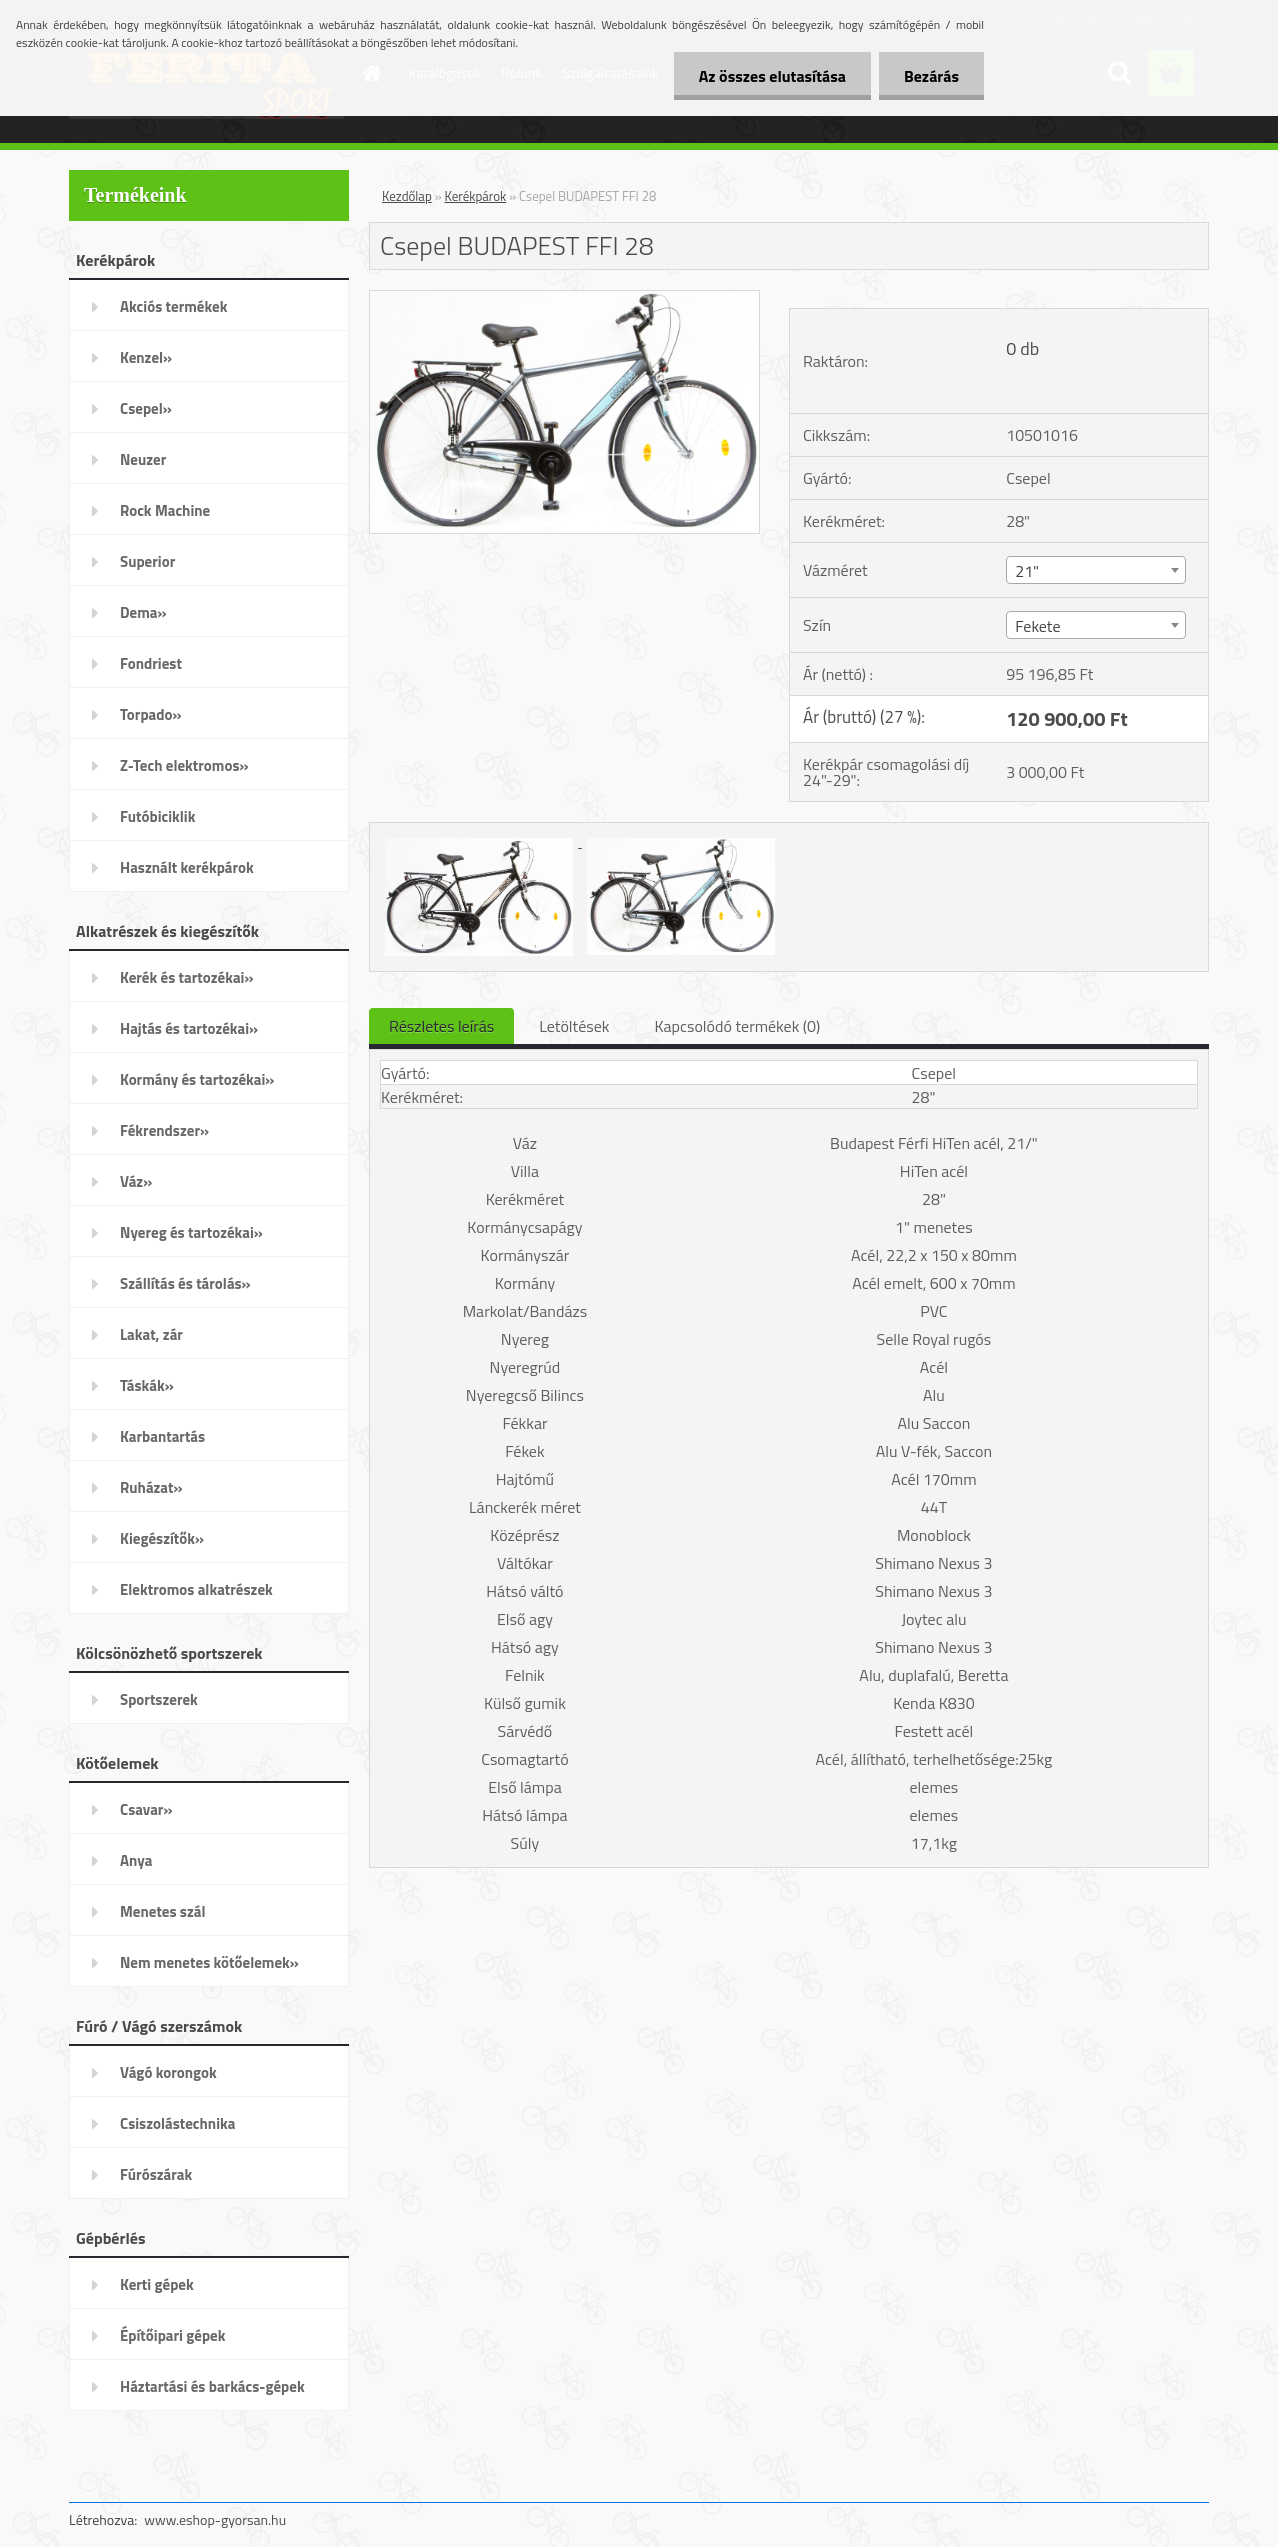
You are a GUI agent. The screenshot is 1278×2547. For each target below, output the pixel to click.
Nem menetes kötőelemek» (209, 1962)
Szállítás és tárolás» (185, 1283)
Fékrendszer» (164, 1130)
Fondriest (151, 663)
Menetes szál (162, 1911)
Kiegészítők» (162, 1538)
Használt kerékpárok (187, 867)
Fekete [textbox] (1037, 626)
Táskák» (147, 1385)
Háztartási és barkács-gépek (212, 2386)
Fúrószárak (156, 2174)
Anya (136, 1860)
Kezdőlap (407, 196)
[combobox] (1095, 570)
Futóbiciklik (157, 816)
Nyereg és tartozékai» (191, 1232)
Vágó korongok (168, 2072)
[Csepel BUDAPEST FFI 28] (564, 299)
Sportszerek (159, 1699)
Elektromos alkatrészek (196, 1589)
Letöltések (574, 1026)
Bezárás (931, 76)
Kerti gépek (157, 2284)
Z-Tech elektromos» (184, 765)
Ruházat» (151, 1487)
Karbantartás (162, 1436)
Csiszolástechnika (177, 2123)
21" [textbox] (1027, 571)
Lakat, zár (151, 1334)
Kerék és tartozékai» (187, 977)
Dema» (143, 612)
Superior (147, 561)
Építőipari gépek (172, 2335)
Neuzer (143, 459)
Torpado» (151, 714)
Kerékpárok (476, 196)
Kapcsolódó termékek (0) (737, 1026)
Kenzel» (146, 357)
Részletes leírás (441, 1026)
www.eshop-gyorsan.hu (215, 2519)
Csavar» (146, 1809)
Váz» (136, 1181)
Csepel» (146, 408)
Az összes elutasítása (772, 76)
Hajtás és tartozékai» (189, 1028)
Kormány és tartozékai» (197, 1079)
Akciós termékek (173, 306)
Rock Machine (165, 510)
